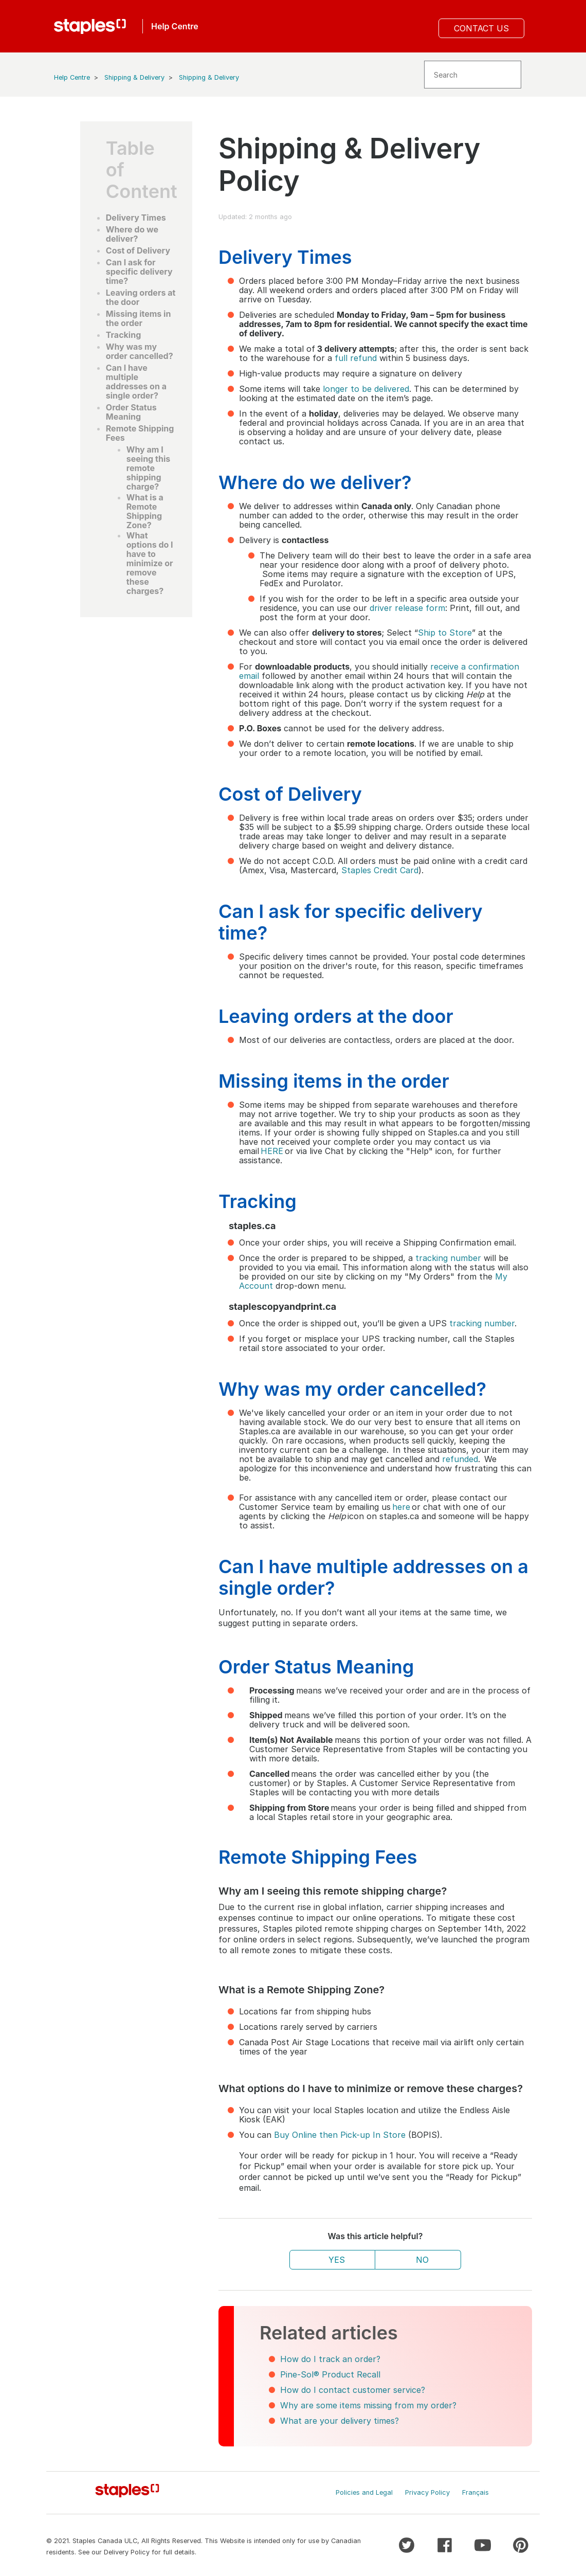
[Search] (472, 74)
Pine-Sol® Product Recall (330, 2374)
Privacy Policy (427, 2492)
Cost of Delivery (138, 250)
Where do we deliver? (132, 234)
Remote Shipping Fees (140, 433)
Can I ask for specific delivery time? (139, 271)
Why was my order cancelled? (139, 351)
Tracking (123, 335)
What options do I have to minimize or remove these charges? (149, 563)
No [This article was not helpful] (422, 2260)
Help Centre (72, 77)
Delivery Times (136, 217)
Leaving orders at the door (141, 297)
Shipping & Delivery (134, 77)
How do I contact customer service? (352, 2390)
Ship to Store (445, 632)
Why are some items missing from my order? (368, 2405)
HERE (272, 1151)
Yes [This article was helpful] (336, 2260)
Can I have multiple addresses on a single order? (136, 382)
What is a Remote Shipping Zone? (144, 511)
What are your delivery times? (339, 2421)
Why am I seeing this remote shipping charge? (148, 468)
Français (475, 2492)
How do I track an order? (330, 2359)
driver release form (407, 608)
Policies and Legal (364, 2492)
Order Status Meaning (131, 412)
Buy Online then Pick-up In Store (340, 2135)
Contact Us (481, 28)
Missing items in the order (138, 318)
